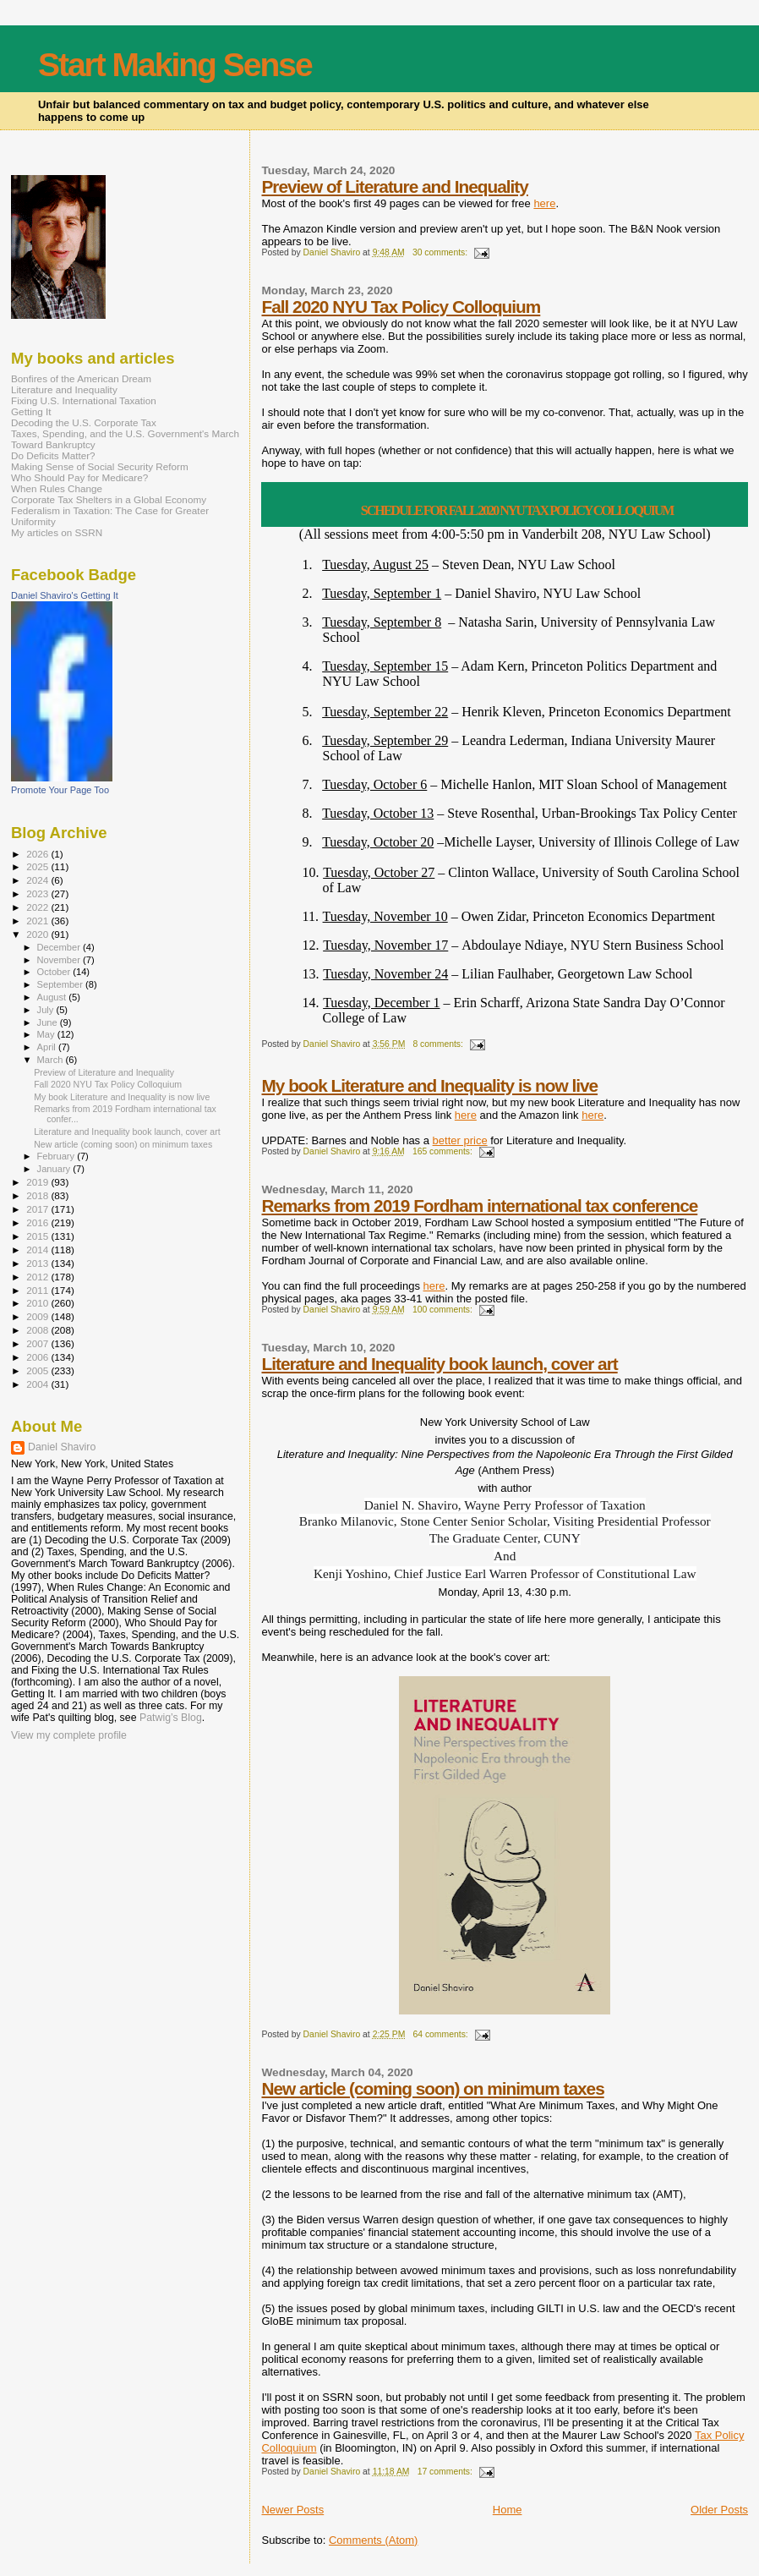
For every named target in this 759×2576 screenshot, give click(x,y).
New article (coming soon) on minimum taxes (432, 2088)
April (47, 1047)
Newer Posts (292, 2509)
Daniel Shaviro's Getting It (64, 595)
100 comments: (443, 1309)
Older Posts (719, 2509)
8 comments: (438, 1044)
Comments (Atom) (373, 2540)
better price (460, 1140)
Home (507, 2509)
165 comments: (443, 1151)
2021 (38, 920)
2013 (38, 1263)
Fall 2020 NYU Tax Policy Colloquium (400, 306)
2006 (38, 1356)
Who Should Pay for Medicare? (79, 477)
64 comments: (441, 2034)
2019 (38, 1181)
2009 (38, 1316)
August (53, 997)
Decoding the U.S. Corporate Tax (83, 422)
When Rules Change (56, 488)
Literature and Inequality (64, 389)
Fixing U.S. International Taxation (83, 400)
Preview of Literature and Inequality (394, 186)
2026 (38, 853)
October (55, 972)
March (51, 1060)
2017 (38, 1208)
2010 (38, 1302)
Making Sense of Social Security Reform (99, 466)
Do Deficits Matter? (53, 455)
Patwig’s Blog (170, 1718)
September (61, 984)
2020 (38, 934)
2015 (38, 1235)
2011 (38, 1290)
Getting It (31, 411)
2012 (38, 1276)
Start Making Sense (175, 65)
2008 (38, 1329)
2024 (38, 879)
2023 (38, 893)
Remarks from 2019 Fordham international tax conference (479, 1205)
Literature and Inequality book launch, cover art (439, 1363)
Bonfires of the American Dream (81, 378)
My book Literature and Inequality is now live (429, 1085)
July (47, 1010)
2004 (38, 1383)
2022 (38, 907)
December (60, 947)
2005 (38, 1370)
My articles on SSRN (56, 532)
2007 (38, 1343)
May (47, 1034)
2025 (38, 866)
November (60, 960)
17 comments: (446, 2471)
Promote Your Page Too (60, 790)
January (55, 1169)
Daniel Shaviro (62, 1447)
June (48, 1022)
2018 (38, 1195)
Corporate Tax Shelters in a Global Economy (108, 499)
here (544, 203)
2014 (38, 1249)
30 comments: (441, 252)
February (57, 1156)
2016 (38, 1222)
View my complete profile (69, 1735)
